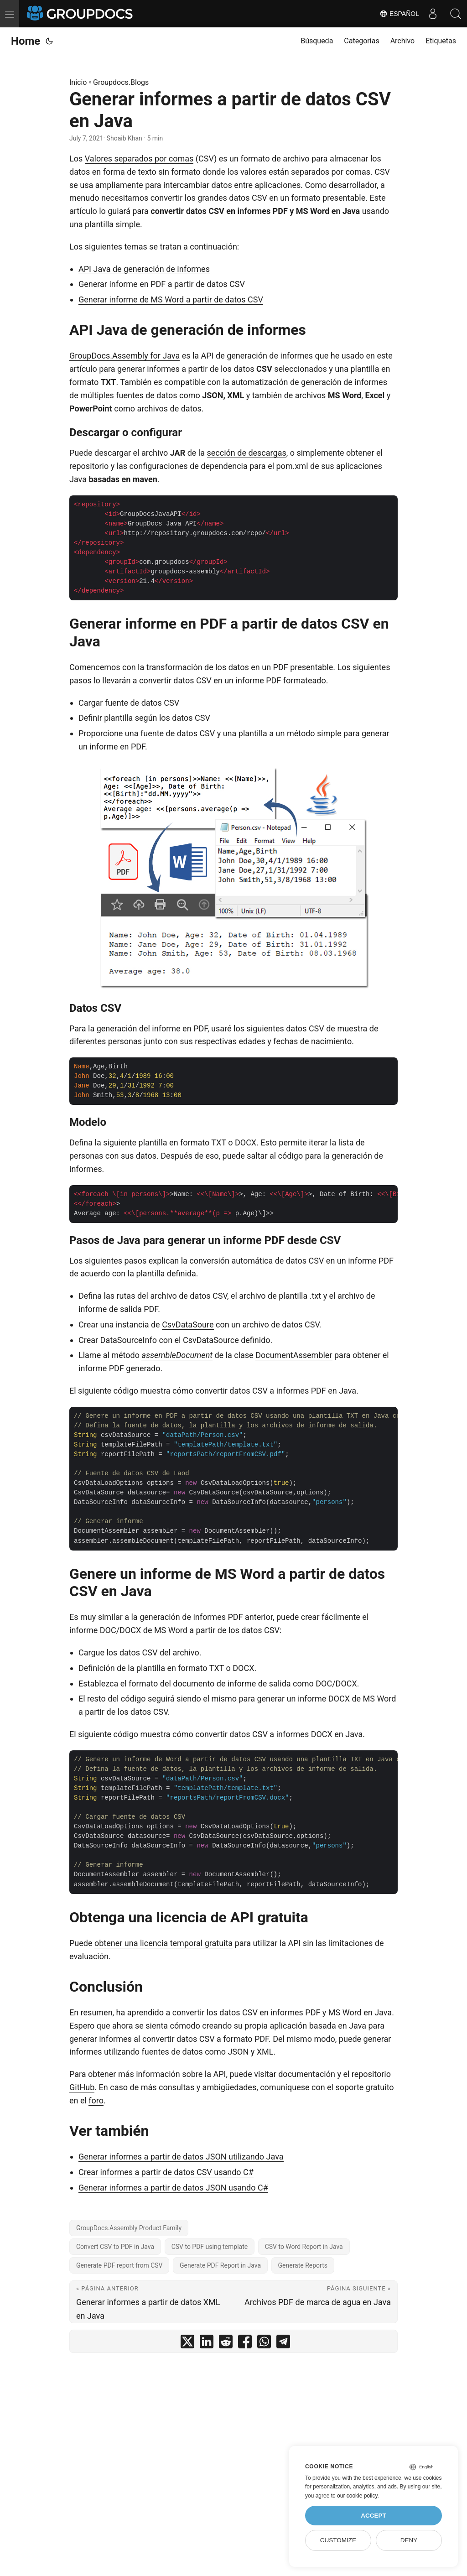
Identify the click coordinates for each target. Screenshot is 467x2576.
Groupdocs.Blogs (121, 82)
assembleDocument (177, 1355)
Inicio (78, 82)
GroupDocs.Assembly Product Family (129, 2228)
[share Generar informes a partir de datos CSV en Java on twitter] (187, 2343)
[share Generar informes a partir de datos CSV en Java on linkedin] (206, 2343)
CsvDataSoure (187, 1324)
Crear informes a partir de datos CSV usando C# (166, 2172)
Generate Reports (302, 2265)
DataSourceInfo (128, 1340)
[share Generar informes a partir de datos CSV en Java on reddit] (226, 2343)
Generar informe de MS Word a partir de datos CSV (170, 299)
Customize (338, 2540)
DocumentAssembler (293, 1355)
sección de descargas (246, 453)
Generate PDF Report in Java (220, 2265)
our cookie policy (357, 2496)
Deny (409, 2540)
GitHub (81, 2087)
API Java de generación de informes (144, 269)
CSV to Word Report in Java (304, 2246)
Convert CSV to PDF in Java (115, 2246)
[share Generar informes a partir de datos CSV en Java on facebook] (245, 2343)
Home (25, 41)
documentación (306, 2074)
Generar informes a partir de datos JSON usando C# (173, 2187)
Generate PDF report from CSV (119, 2265)
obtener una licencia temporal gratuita (163, 1943)
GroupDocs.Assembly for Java (124, 355)
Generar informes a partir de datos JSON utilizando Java (181, 2156)
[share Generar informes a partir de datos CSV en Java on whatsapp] (264, 2343)
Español (399, 14)
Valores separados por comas (139, 158)
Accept (373, 2515)
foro (96, 2100)
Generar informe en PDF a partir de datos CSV (161, 284)
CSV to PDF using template (209, 2246)
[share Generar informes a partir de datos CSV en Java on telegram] (283, 2343)
